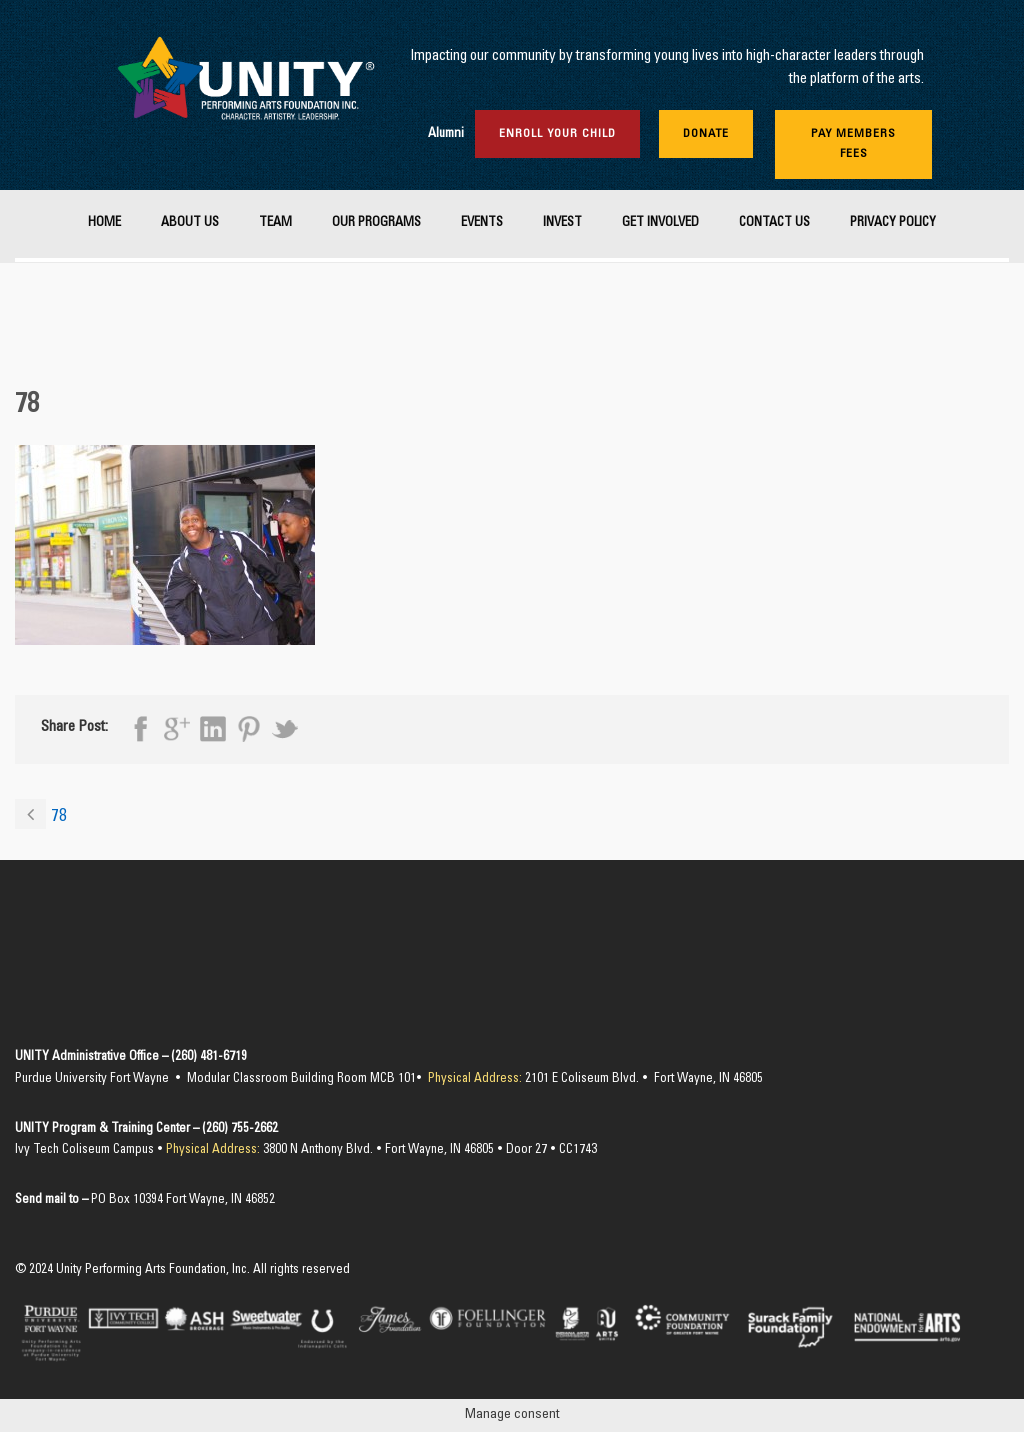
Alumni (446, 134)
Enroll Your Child (557, 134)
